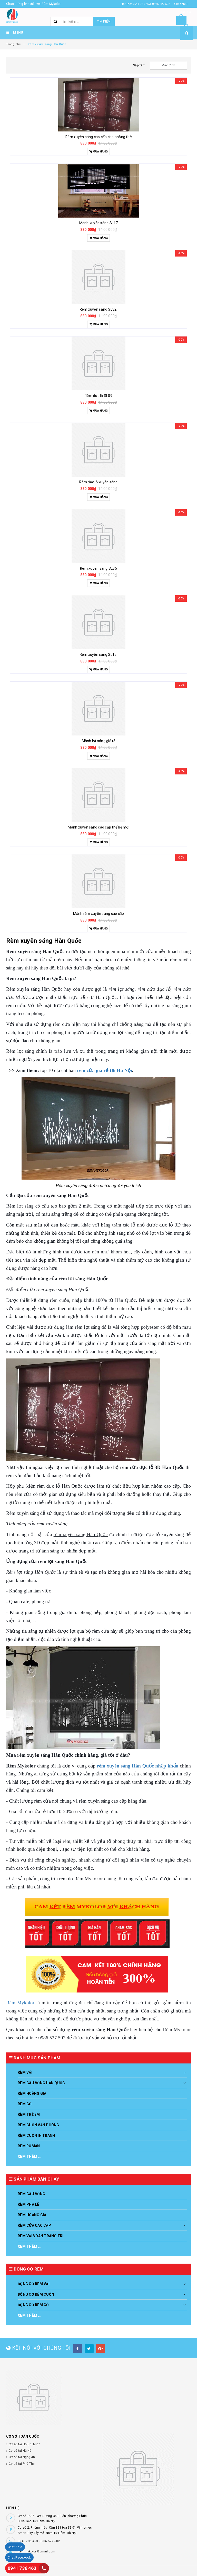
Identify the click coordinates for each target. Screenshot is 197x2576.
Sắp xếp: (139, 65)
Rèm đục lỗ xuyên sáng (98, 482)
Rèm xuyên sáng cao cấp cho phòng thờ (98, 137)
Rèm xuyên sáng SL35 (98, 568)
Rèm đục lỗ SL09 (98, 396)
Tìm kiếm (104, 21)
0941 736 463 (22, 2568)
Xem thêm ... (29, 2156)
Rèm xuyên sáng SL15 (98, 654)
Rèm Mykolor (20, 2002)
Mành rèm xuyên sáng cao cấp (98, 914)
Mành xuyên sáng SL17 (98, 223)
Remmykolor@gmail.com (36, 2551)
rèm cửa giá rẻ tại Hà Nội (104, 1070)
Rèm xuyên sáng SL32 (98, 309)
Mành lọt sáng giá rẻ (98, 741)
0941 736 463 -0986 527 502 (39, 2541)
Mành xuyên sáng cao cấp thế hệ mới (98, 827)
